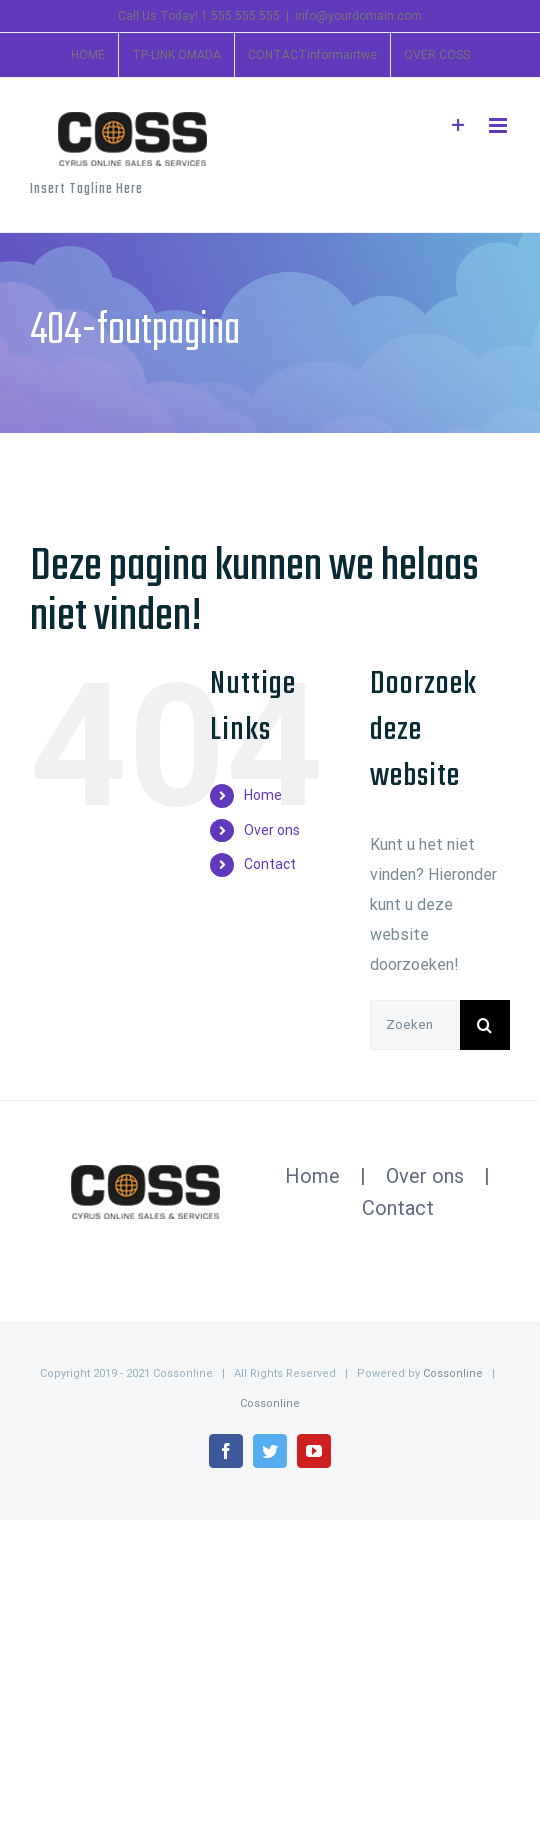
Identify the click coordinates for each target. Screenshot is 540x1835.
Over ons (272, 830)
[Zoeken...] (415, 1025)
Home (263, 795)
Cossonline (453, 1373)
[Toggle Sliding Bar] (458, 125)
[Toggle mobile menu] (499, 125)
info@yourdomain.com (358, 16)
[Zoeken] (485, 1025)
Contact (270, 864)
